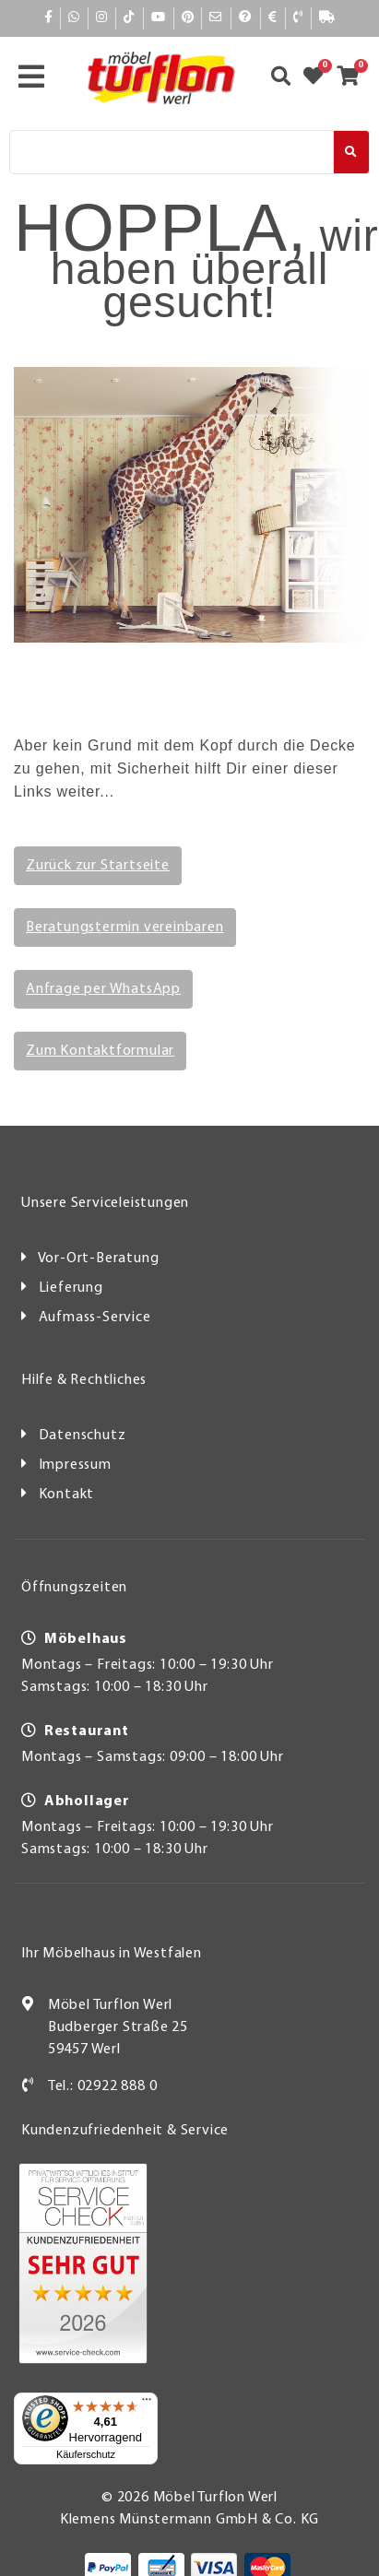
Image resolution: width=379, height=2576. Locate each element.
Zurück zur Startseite (98, 865)
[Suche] (171, 152)
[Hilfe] (245, 18)
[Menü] (147, 2404)
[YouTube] (158, 18)
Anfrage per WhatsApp (103, 989)
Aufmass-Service (95, 1317)
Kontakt (67, 1494)
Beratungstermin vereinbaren (125, 927)
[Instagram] (102, 18)
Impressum (75, 1465)
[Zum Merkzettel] (319, 78)
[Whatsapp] (74, 18)
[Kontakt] (298, 18)
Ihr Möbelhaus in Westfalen (111, 1953)
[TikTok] (129, 18)
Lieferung (71, 1288)
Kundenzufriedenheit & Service (125, 2130)
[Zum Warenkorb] (354, 78)
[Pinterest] (188, 18)
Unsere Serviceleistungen (105, 1203)
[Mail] (216, 18)
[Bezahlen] (272, 18)
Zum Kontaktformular (100, 1051)
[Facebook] (49, 18)
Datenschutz (82, 1435)
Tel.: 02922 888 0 (103, 2086)
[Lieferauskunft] (327, 18)
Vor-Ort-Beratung (99, 1258)
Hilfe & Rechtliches (84, 1380)
